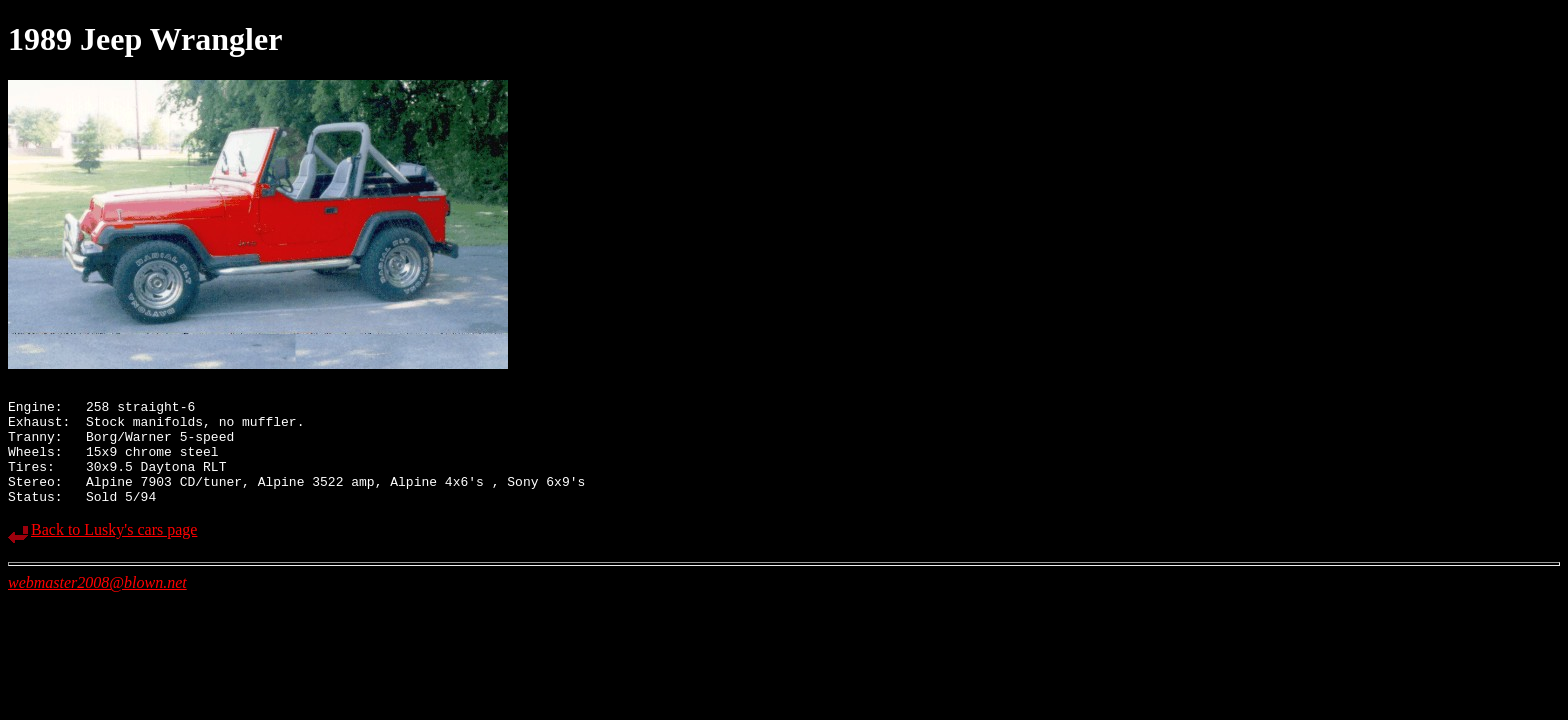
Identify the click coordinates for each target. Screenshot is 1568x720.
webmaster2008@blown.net (97, 606)
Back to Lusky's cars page (114, 553)
